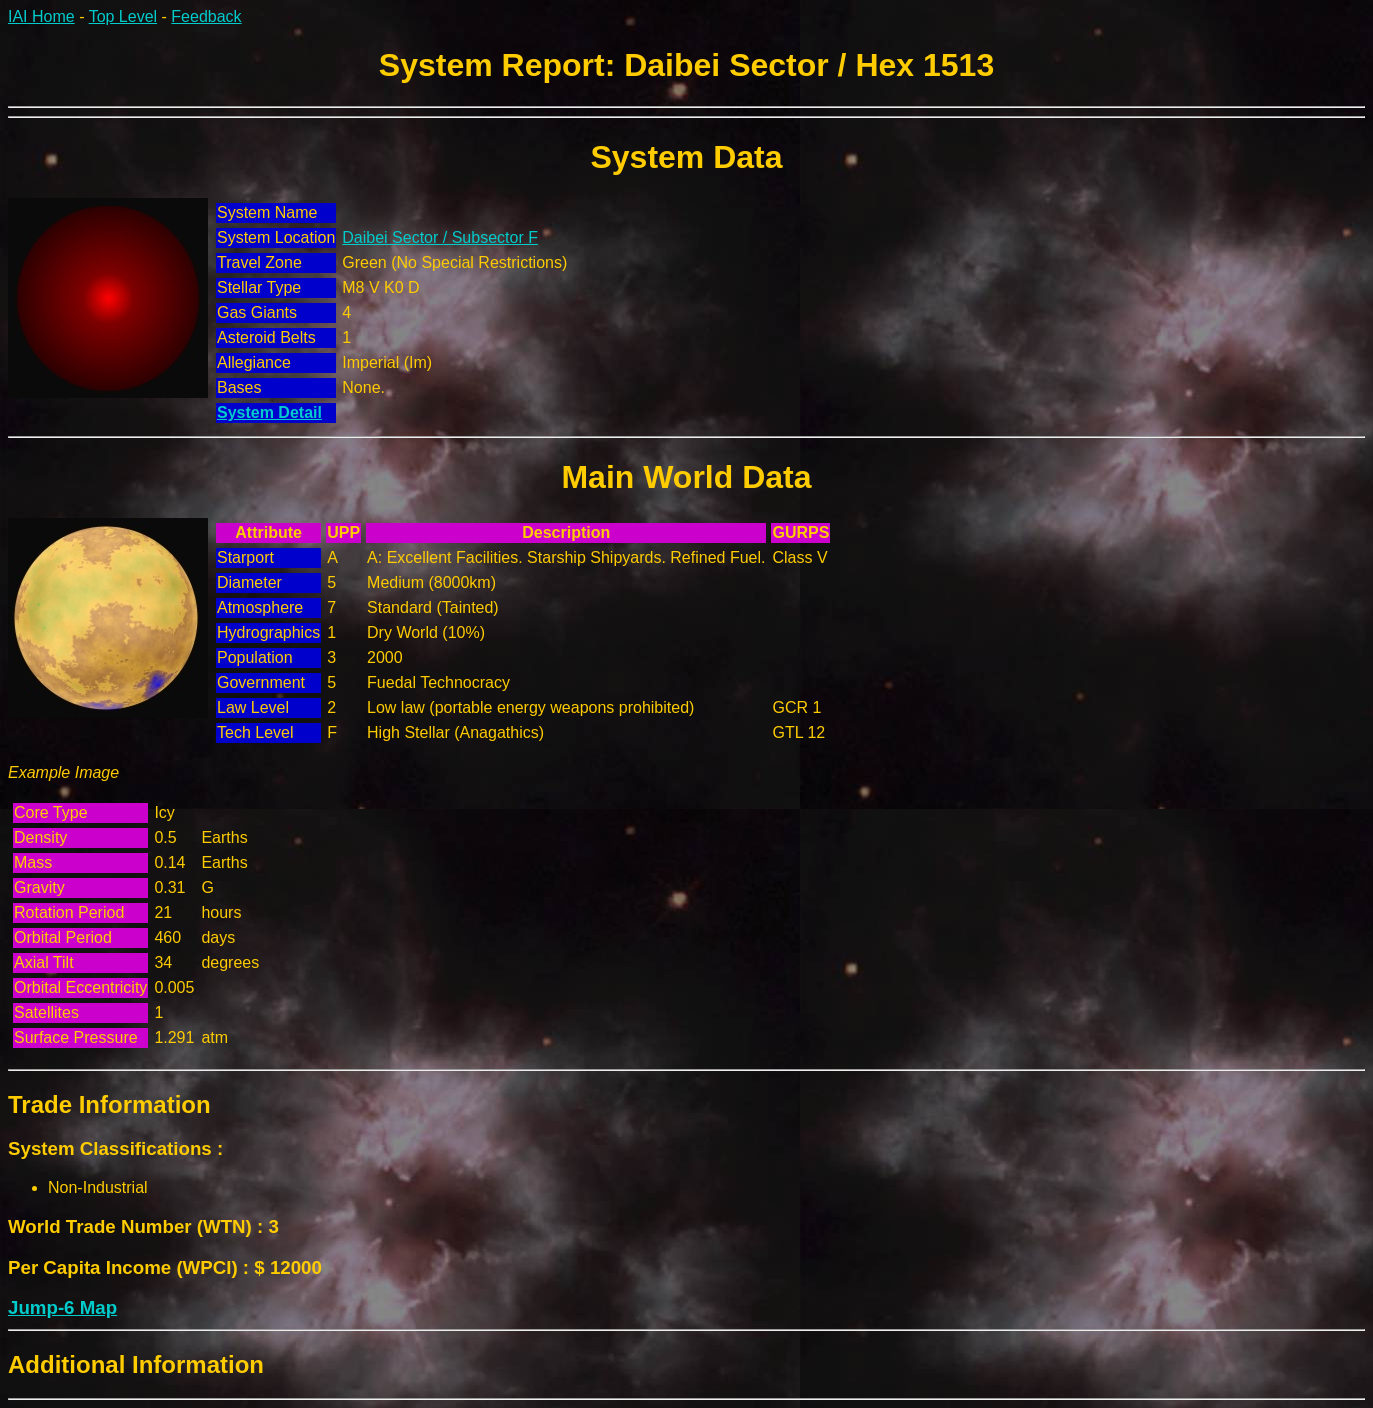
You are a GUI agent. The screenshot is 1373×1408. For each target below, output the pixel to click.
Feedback (206, 16)
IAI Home (41, 16)
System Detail (269, 412)
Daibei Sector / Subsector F (440, 237)
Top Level (123, 16)
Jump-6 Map (62, 1307)
